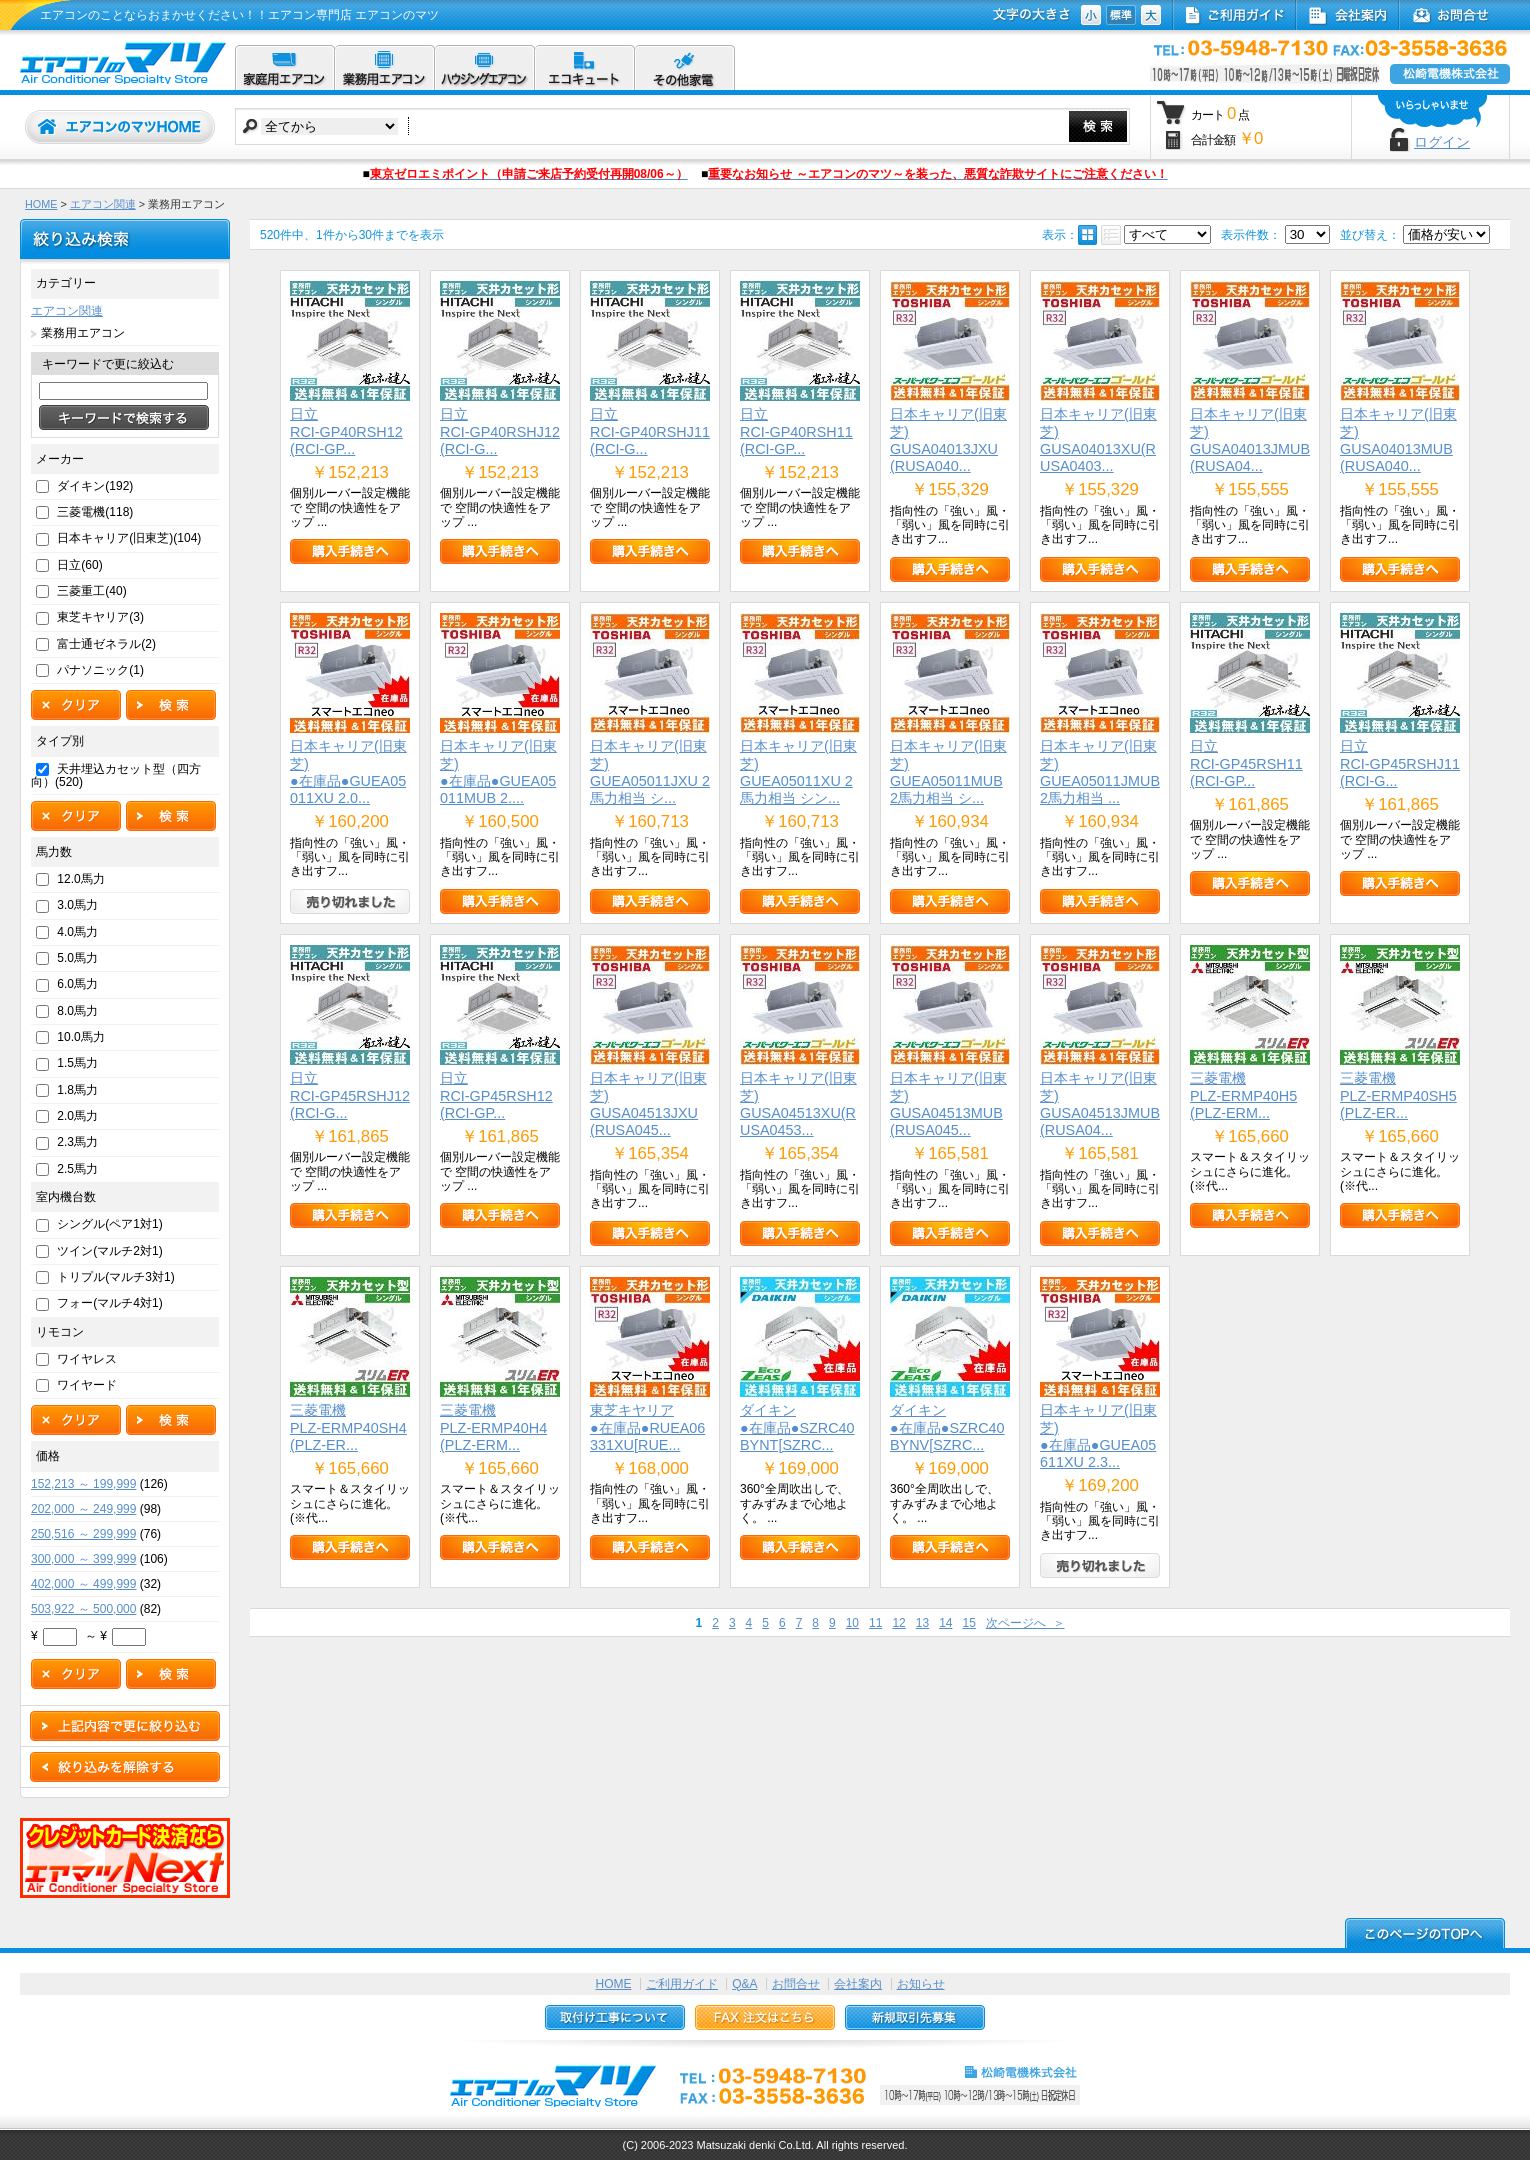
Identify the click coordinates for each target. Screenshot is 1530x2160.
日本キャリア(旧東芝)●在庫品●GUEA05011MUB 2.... (498, 772)
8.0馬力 (77, 1011)
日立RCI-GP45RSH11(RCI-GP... (1246, 763)
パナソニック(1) (100, 670)
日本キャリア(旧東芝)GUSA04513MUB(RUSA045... (948, 1104)
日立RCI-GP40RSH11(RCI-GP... (796, 431)
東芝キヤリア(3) (100, 617)
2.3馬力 (77, 1142)
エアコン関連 (103, 204)
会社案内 (858, 1984)
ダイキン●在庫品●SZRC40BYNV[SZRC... (947, 1427)
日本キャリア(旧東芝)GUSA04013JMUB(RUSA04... (1250, 440)
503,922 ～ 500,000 (83, 1609)
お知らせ (921, 1984)
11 (875, 1623)
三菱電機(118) (95, 512)
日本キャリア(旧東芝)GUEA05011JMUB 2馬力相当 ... (1100, 772)
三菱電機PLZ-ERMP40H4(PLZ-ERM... (493, 1427)
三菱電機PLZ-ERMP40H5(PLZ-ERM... (1243, 1095)
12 (898, 1623)
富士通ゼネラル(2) (106, 644)
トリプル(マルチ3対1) (115, 1277)
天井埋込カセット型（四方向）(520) (116, 775)
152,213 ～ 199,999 (83, 1484)
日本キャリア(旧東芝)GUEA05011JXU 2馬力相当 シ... (650, 772)
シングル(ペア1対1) (109, 1224)
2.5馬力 (77, 1169)
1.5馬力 (77, 1063)
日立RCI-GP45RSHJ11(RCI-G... (1400, 763)
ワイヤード (87, 1385)
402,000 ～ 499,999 (83, 1584)
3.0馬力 (77, 905)
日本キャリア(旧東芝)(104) (129, 538)
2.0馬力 (77, 1116)
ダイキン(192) (95, 486)
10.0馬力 (80, 1037)
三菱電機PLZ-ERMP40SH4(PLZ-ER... (348, 1427)
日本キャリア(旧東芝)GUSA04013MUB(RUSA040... (1398, 440)
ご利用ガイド (682, 1984)
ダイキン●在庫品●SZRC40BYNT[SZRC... (797, 1427)
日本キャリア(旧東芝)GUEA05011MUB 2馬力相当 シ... (948, 772)
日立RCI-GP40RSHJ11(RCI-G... (650, 431)
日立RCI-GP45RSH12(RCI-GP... (496, 1095)
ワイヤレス (87, 1359)
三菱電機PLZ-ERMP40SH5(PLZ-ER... (1398, 1095)
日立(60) (79, 565)
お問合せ (796, 1984)
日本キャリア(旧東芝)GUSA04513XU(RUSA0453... (798, 1104)
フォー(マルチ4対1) (109, 1303)
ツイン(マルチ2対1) (109, 1251)
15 (968, 1623)
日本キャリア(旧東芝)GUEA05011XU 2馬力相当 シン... (798, 772)
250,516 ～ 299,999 (83, 1534)
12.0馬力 (80, 879)
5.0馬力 (77, 958)
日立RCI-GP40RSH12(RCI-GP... (346, 431)
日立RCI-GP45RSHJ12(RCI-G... (350, 1095)
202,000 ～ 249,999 (83, 1509)
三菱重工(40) (91, 591)
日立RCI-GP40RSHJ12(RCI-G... (500, 431)
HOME (41, 204)
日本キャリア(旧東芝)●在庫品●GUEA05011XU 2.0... (348, 772)
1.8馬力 (77, 1090)
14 (945, 1623)
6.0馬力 (77, 984)
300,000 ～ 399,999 (83, 1559)
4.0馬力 (77, 932)
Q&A (744, 1984)
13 (922, 1623)
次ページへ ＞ (1025, 1623)
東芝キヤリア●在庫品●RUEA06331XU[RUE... (647, 1427)
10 (852, 1623)
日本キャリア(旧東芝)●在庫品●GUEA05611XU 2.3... (1098, 1436)
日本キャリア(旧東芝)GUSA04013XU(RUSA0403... (1098, 440)
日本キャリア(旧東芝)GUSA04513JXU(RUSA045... (648, 1104)
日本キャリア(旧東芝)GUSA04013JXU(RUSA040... (948, 440)
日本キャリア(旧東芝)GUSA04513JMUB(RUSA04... (1100, 1104)
